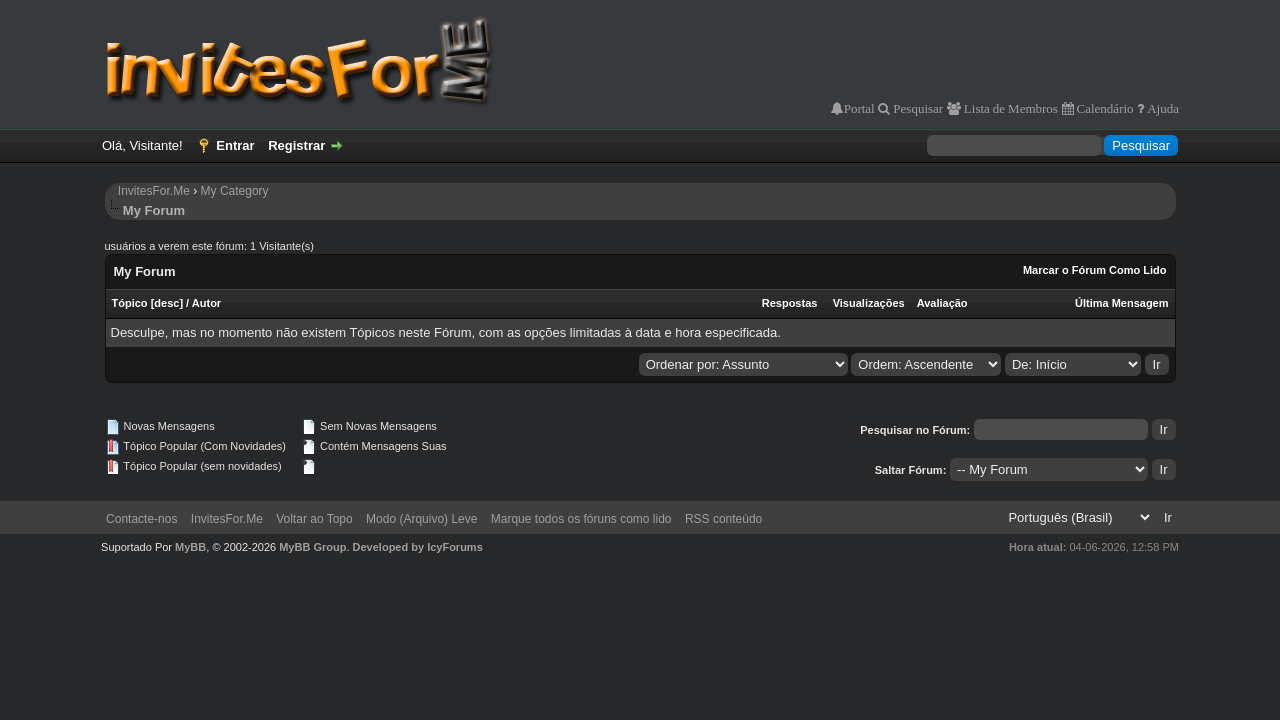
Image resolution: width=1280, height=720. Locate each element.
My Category (235, 191)
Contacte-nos (141, 519)
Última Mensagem (1122, 303)
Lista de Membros (1009, 108)
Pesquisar (916, 108)
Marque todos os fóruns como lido (581, 519)
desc (166, 303)
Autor (206, 303)
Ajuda (1161, 108)
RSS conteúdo (723, 519)
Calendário (1104, 108)
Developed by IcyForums (418, 547)
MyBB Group (312, 547)
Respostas (790, 303)
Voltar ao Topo (314, 519)
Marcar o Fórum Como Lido (1095, 270)
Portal (859, 108)
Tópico (130, 303)
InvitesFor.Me (154, 191)
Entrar (235, 145)
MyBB (190, 547)
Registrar (296, 145)
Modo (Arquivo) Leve (421, 519)
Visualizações (869, 303)
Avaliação (942, 303)
